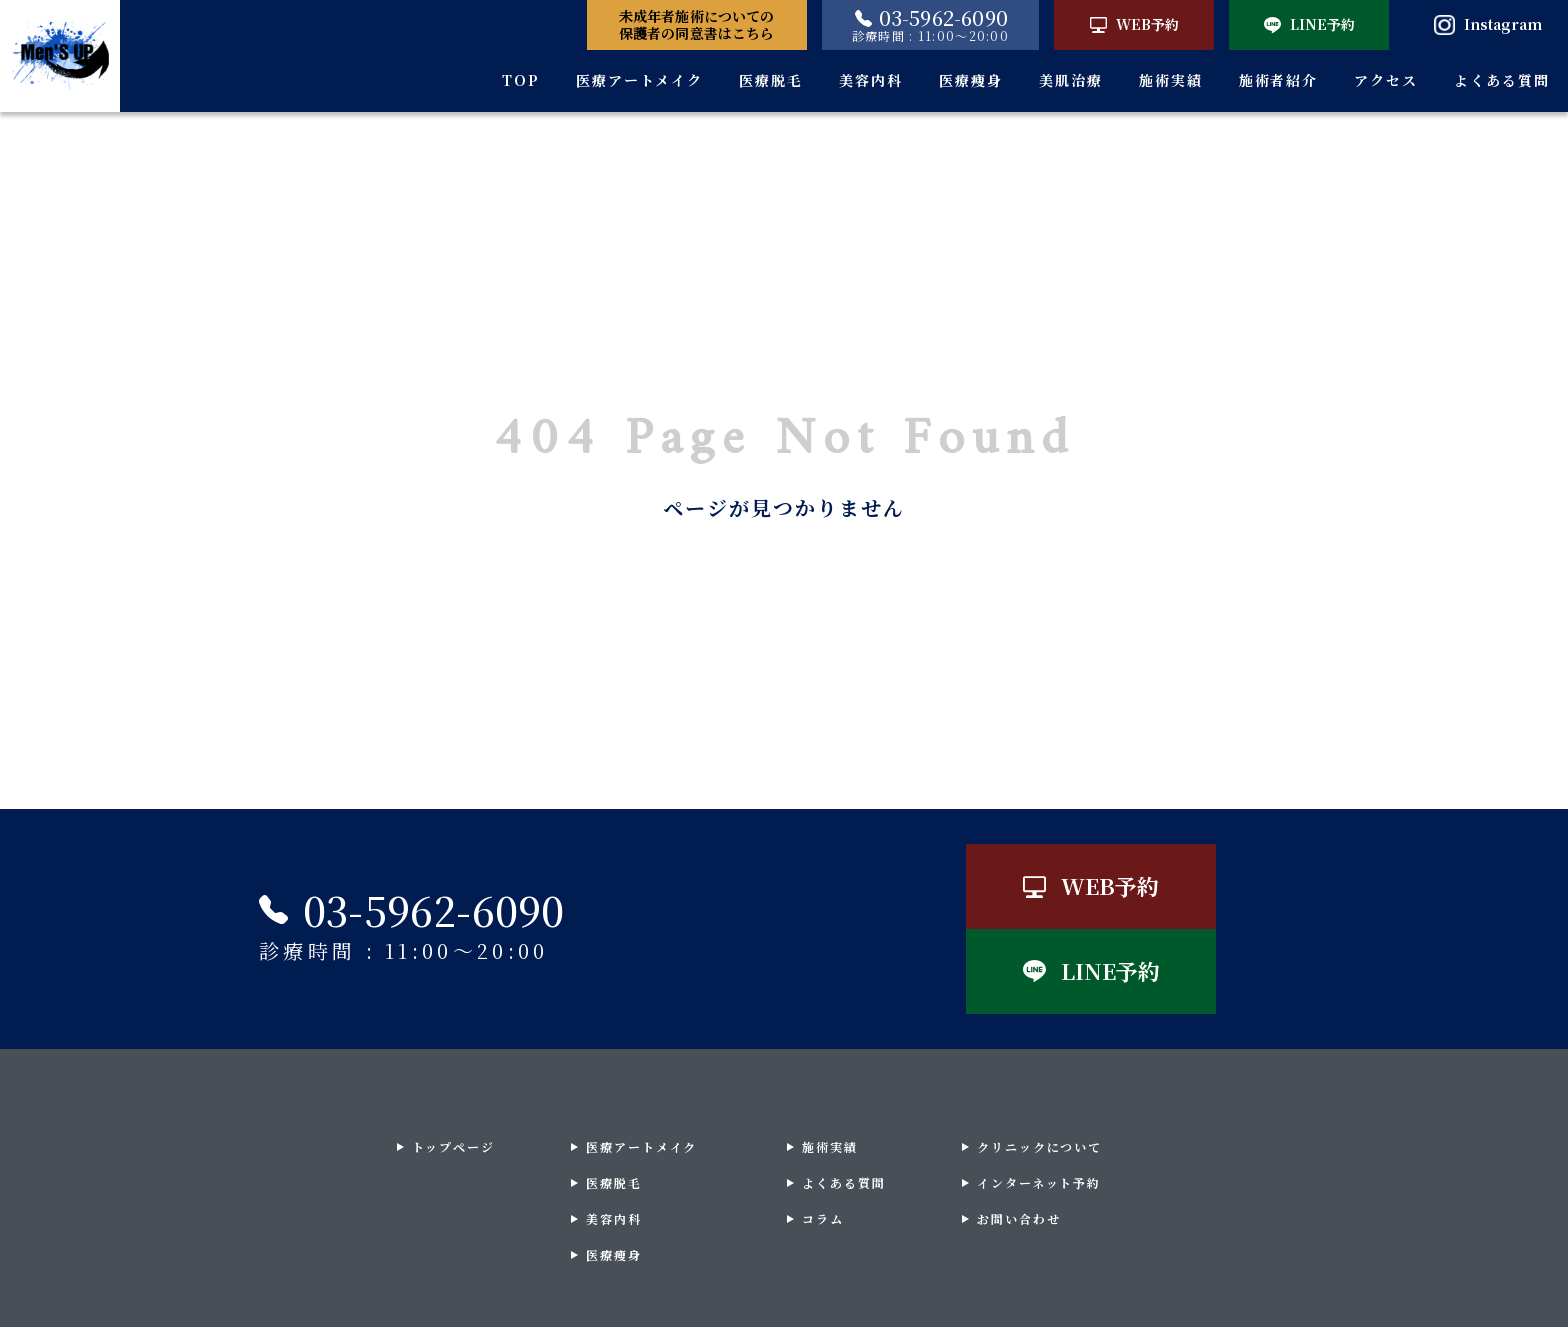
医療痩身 (971, 80)
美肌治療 (1071, 80)
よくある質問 (1502, 80)
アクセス (1386, 80)
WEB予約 (1134, 24)
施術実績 (1171, 80)
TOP (521, 80)
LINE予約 (1309, 24)
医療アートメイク (640, 80)
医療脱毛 (771, 80)
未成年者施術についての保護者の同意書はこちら (697, 24)
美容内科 (871, 80)
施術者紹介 (1279, 80)
